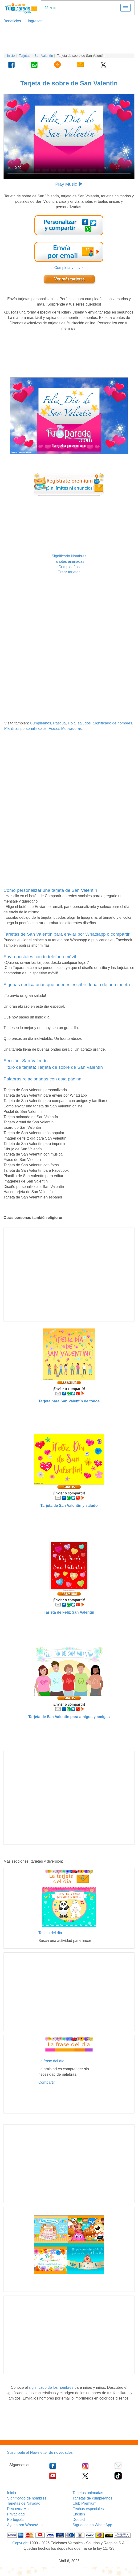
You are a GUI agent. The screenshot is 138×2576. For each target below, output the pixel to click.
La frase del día (51, 2061)
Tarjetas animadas (69, 561)
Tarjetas (24, 55)
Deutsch (79, 2520)
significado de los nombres (51, 2387)
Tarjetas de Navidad (23, 2503)
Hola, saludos (79, 723)
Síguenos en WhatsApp (92, 2525)
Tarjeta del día (50, 1933)
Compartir (46, 2082)
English (79, 2514)
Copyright (20, 2543)
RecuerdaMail (18, 2509)
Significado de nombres (112, 723)
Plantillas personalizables (25, 729)
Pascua (59, 723)
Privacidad (16, 2514)
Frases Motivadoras (65, 729)
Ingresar (33, 21)
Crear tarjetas (69, 572)
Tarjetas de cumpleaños (92, 2498)
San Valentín (43, 55)
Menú (50, 7)
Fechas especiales (88, 2509)
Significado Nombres (69, 556)
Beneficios (12, 21)
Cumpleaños (69, 567)
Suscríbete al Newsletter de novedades (40, 2452)
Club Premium (84, 2503)
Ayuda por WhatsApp (25, 2525)
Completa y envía (69, 268)
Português (15, 2520)
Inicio (11, 55)
